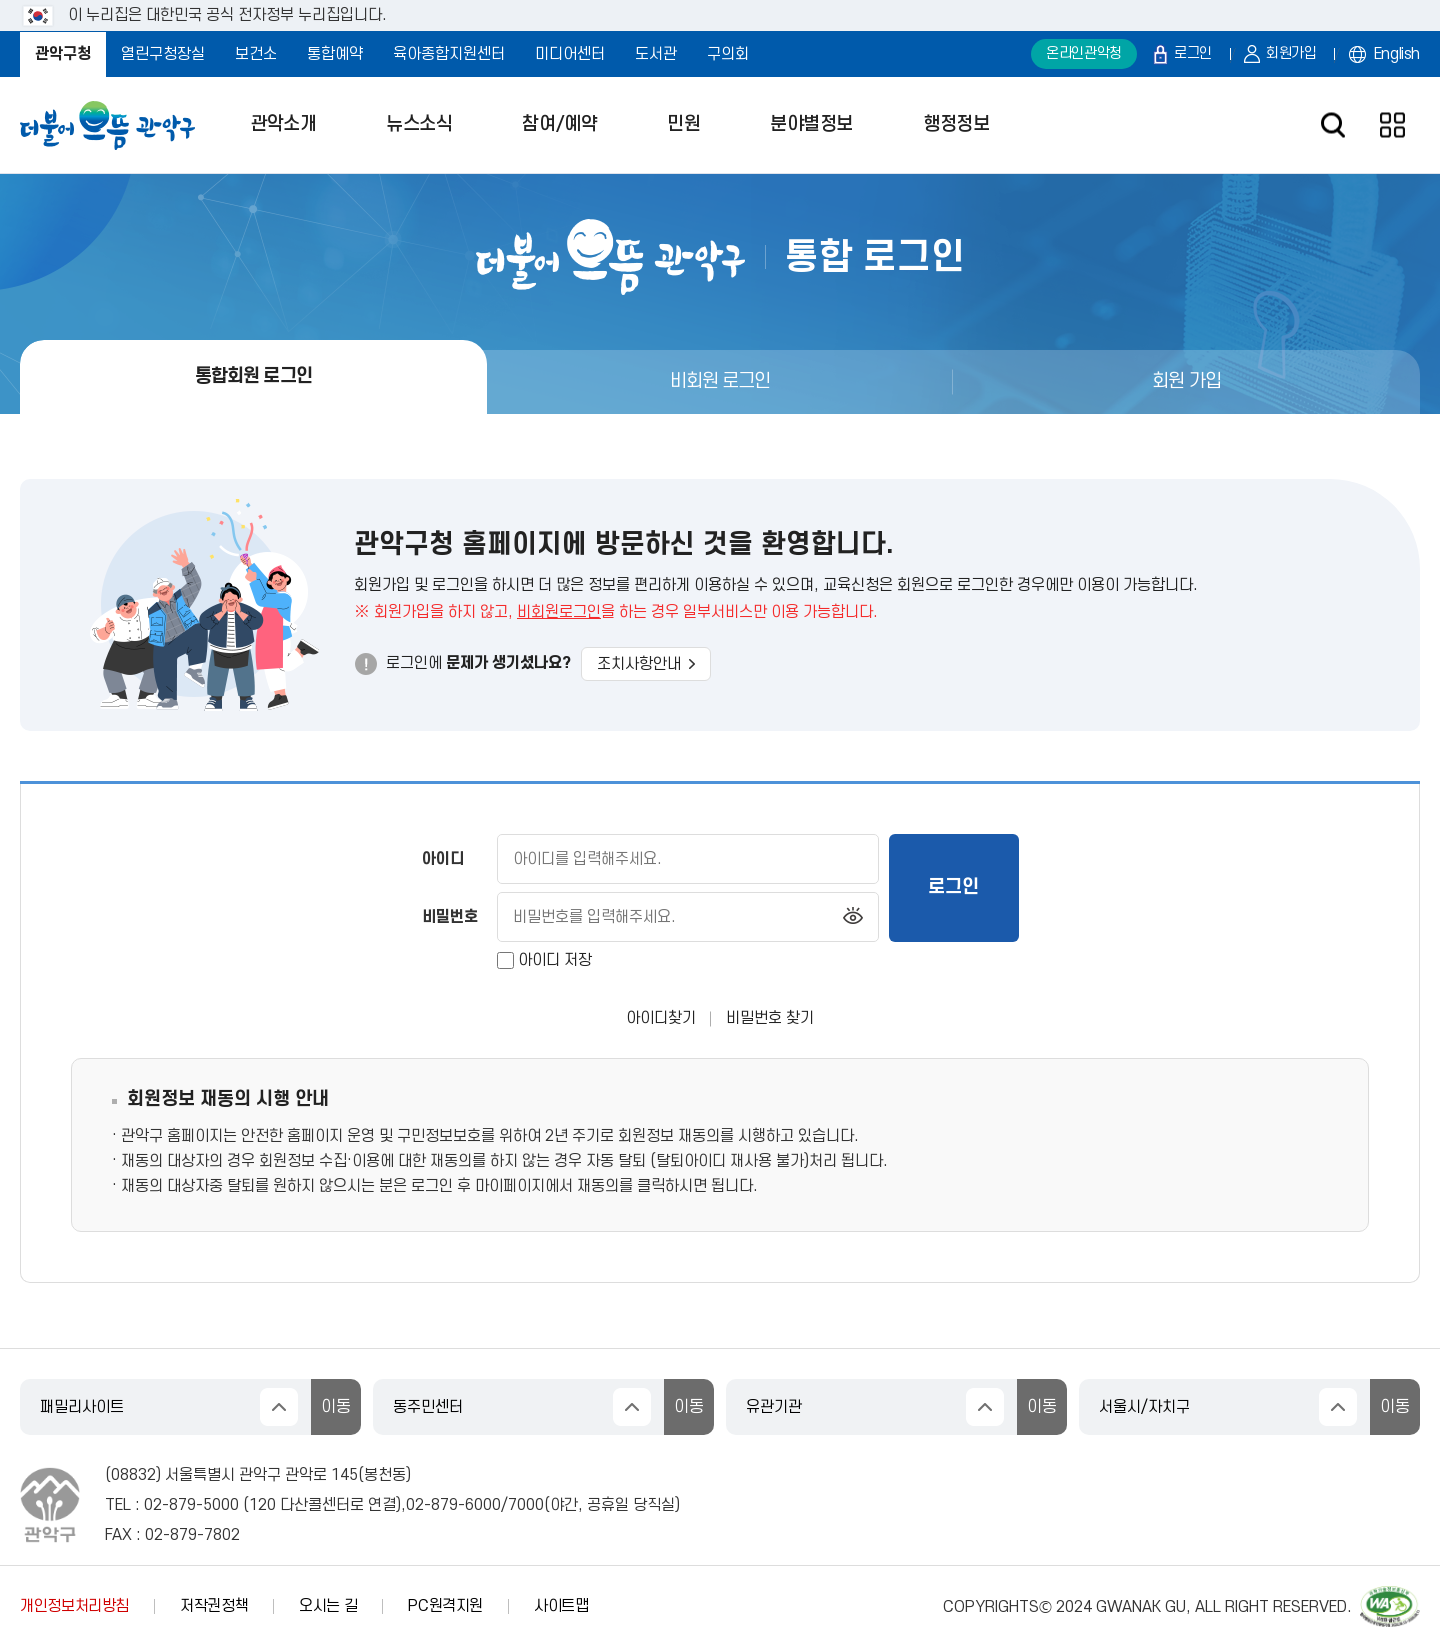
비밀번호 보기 (853, 917)
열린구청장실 (163, 54)
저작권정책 (214, 1606)
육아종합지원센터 (449, 54)
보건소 (256, 54)
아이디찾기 (661, 1018)
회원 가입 (1186, 381)
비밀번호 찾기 (770, 1018)
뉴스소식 (419, 124)
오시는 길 (328, 1606)
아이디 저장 (555, 960)
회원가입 (1291, 53)
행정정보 (956, 124)
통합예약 (335, 54)
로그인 (1193, 53)
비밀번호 (450, 917)
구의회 (728, 54)
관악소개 (283, 124)
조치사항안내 (646, 664)
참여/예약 (559, 124)
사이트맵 (561, 1606)
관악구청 (63, 54)
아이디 (443, 859)
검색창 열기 (1332, 125)
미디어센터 (570, 54)
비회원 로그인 (720, 381)
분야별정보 (811, 124)
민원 (683, 124)
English (1397, 54)
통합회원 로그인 (253, 376)
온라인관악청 (1084, 53)
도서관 (656, 54)
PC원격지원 (445, 1606)
